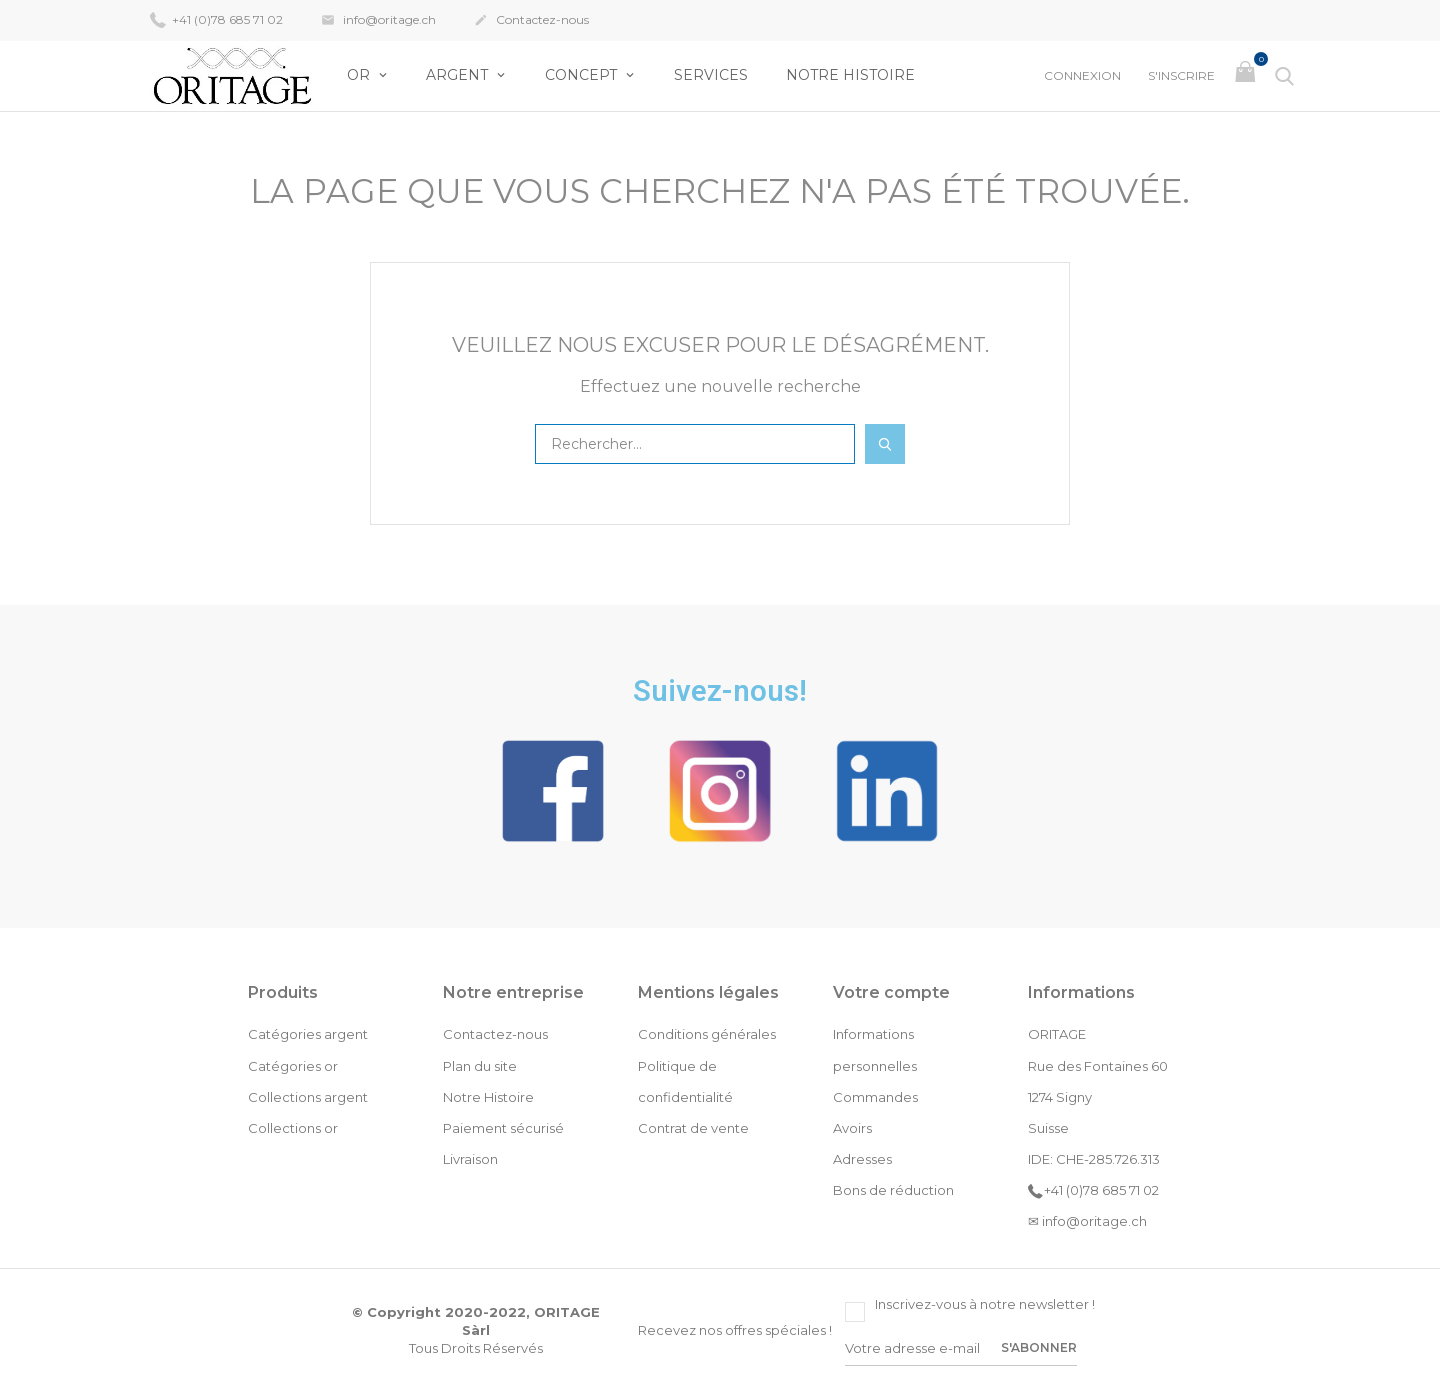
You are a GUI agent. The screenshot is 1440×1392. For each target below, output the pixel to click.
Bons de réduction (893, 1190)
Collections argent (308, 1097)
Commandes (875, 1097)
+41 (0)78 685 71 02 (216, 19)
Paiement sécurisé (503, 1128)
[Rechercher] (695, 444)
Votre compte (891, 992)
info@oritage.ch (378, 21)
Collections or (293, 1128)
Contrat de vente (693, 1128)
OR (360, 75)
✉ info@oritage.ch (1087, 1221)
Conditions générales (707, 1034)
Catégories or (293, 1066)
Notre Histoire (850, 75)
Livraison (470, 1159)
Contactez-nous (531, 21)
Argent (459, 75)
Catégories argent (308, 1034)
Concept (583, 75)
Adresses (862, 1159)
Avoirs (852, 1128)
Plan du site (480, 1066)
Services (711, 75)
